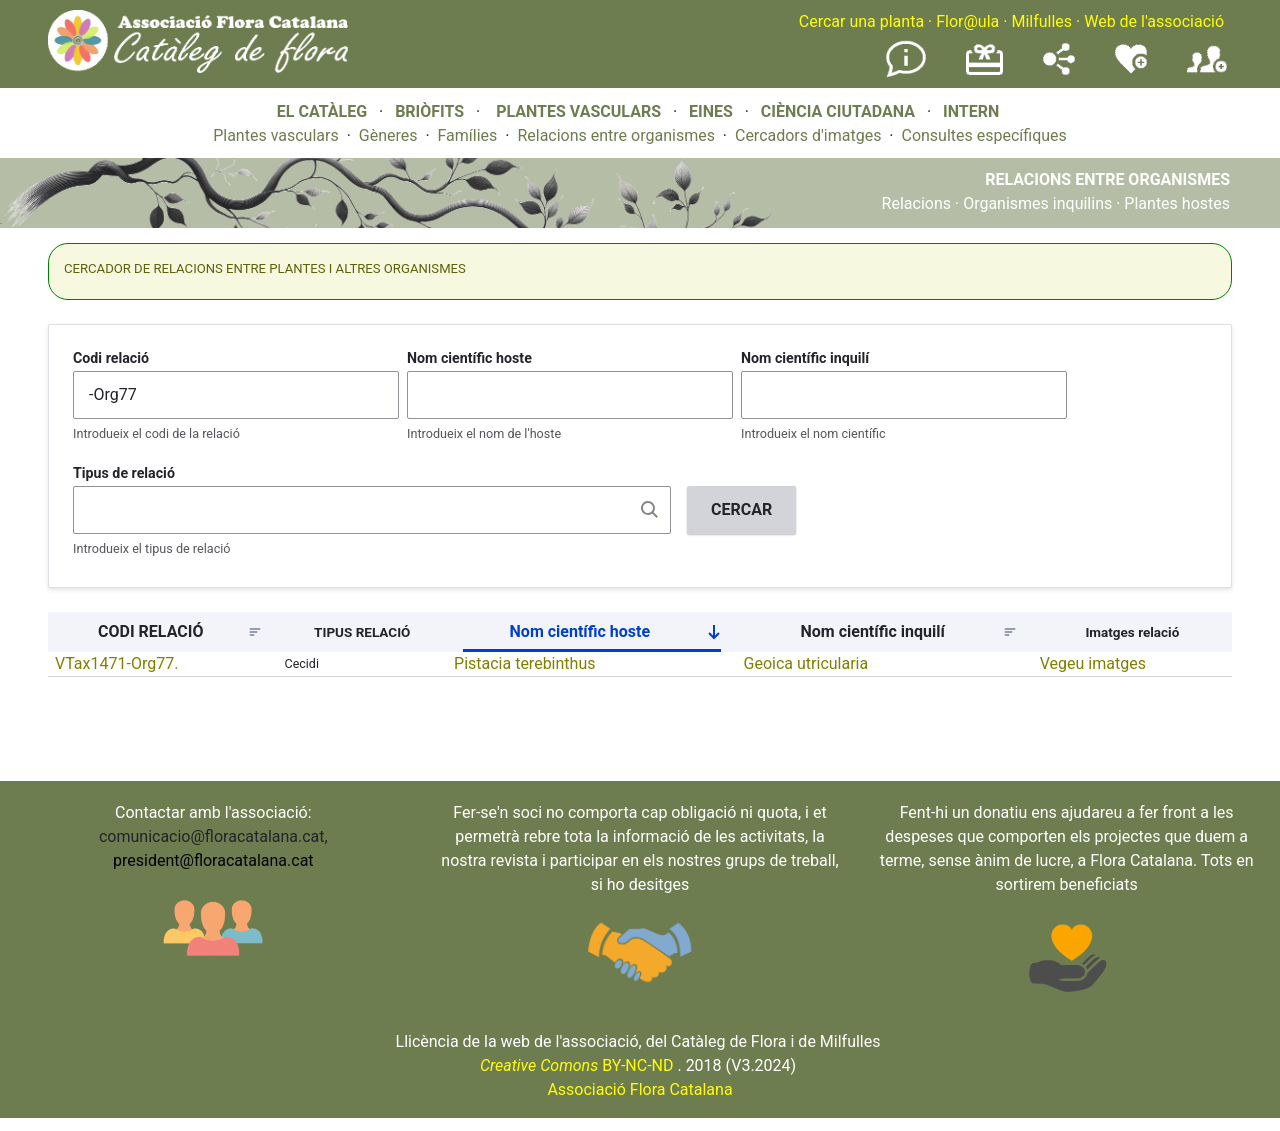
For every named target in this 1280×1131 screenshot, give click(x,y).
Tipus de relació (124, 473)
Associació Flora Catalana (639, 1089)
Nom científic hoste (469, 358)
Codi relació (111, 358)
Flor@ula (967, 21)
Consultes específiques (983, 135)
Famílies (468, 135)
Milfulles (1041, 21)
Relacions (916, 203)
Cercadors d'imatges (808, 135)
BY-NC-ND (577, 1065)
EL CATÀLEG (322, 111)
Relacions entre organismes (616, 135)
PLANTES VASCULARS (578, 111)
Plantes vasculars (276, 135)
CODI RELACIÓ (150, 631)
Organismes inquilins (1037, 203)
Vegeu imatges (1093, 663)
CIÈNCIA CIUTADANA (838, 111)
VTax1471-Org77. (116, 663)
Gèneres (388, 135)
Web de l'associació (1154, 21)
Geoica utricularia (806, 663)
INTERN (971, 111)
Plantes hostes (1177, 203)
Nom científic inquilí (805, 358)
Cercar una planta (861, 21)
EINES (711, 111)
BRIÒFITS (431, 111)
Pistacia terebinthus (524, 663)
